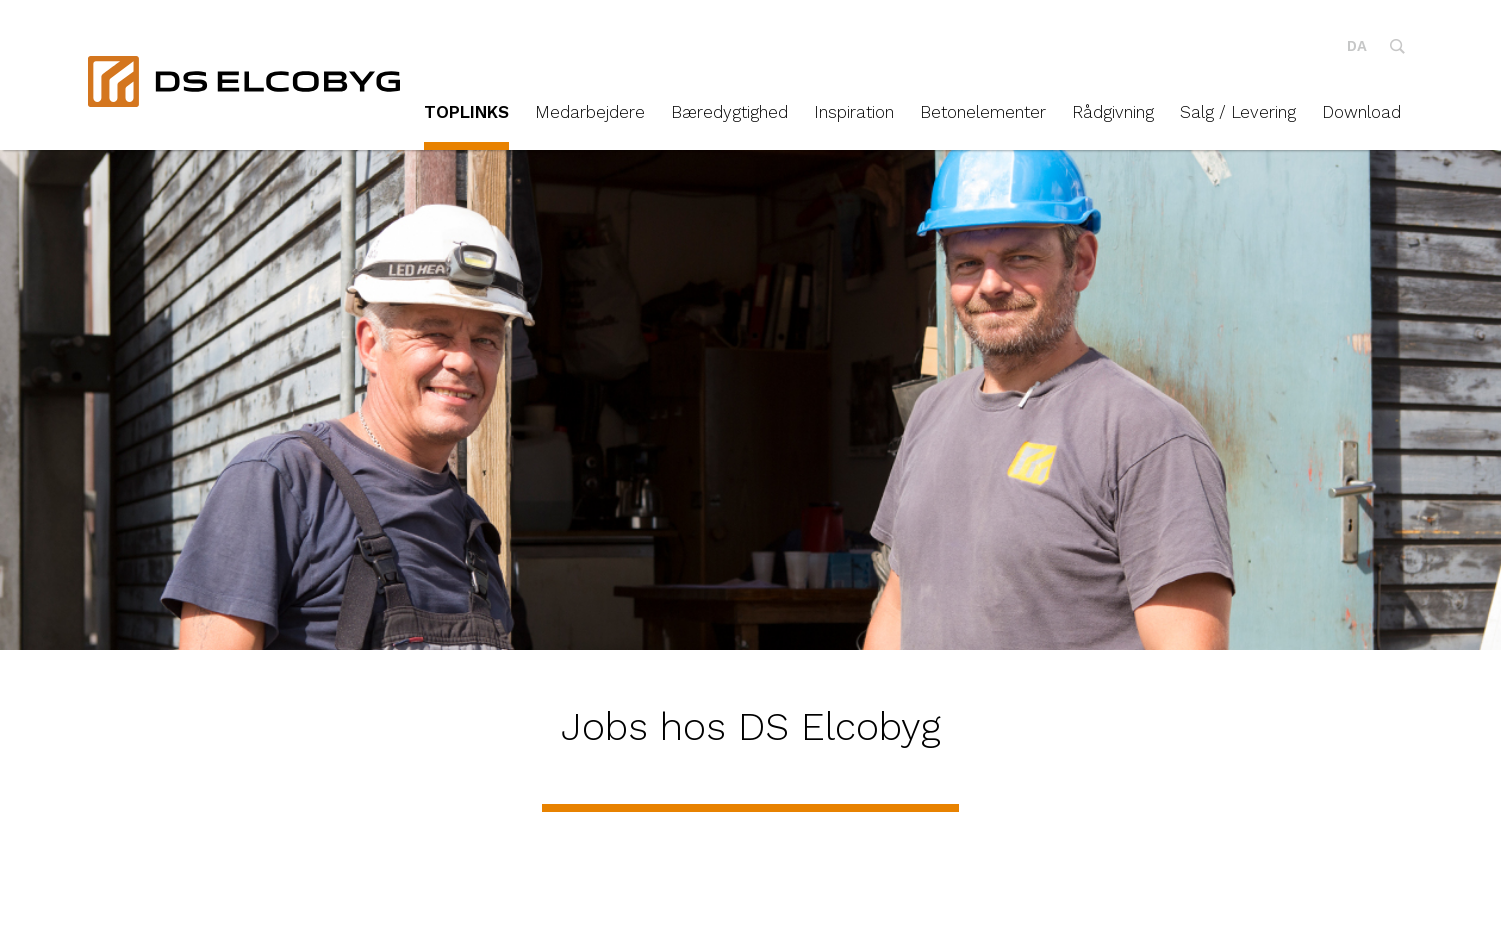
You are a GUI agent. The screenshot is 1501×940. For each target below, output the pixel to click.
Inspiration (854, 112)
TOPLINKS (466, 112)
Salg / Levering (1238, 112)
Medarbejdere (590, 112)
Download (1361, 112)
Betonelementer (983, 112)
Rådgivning (1113, 112)
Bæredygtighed (729, 112)
